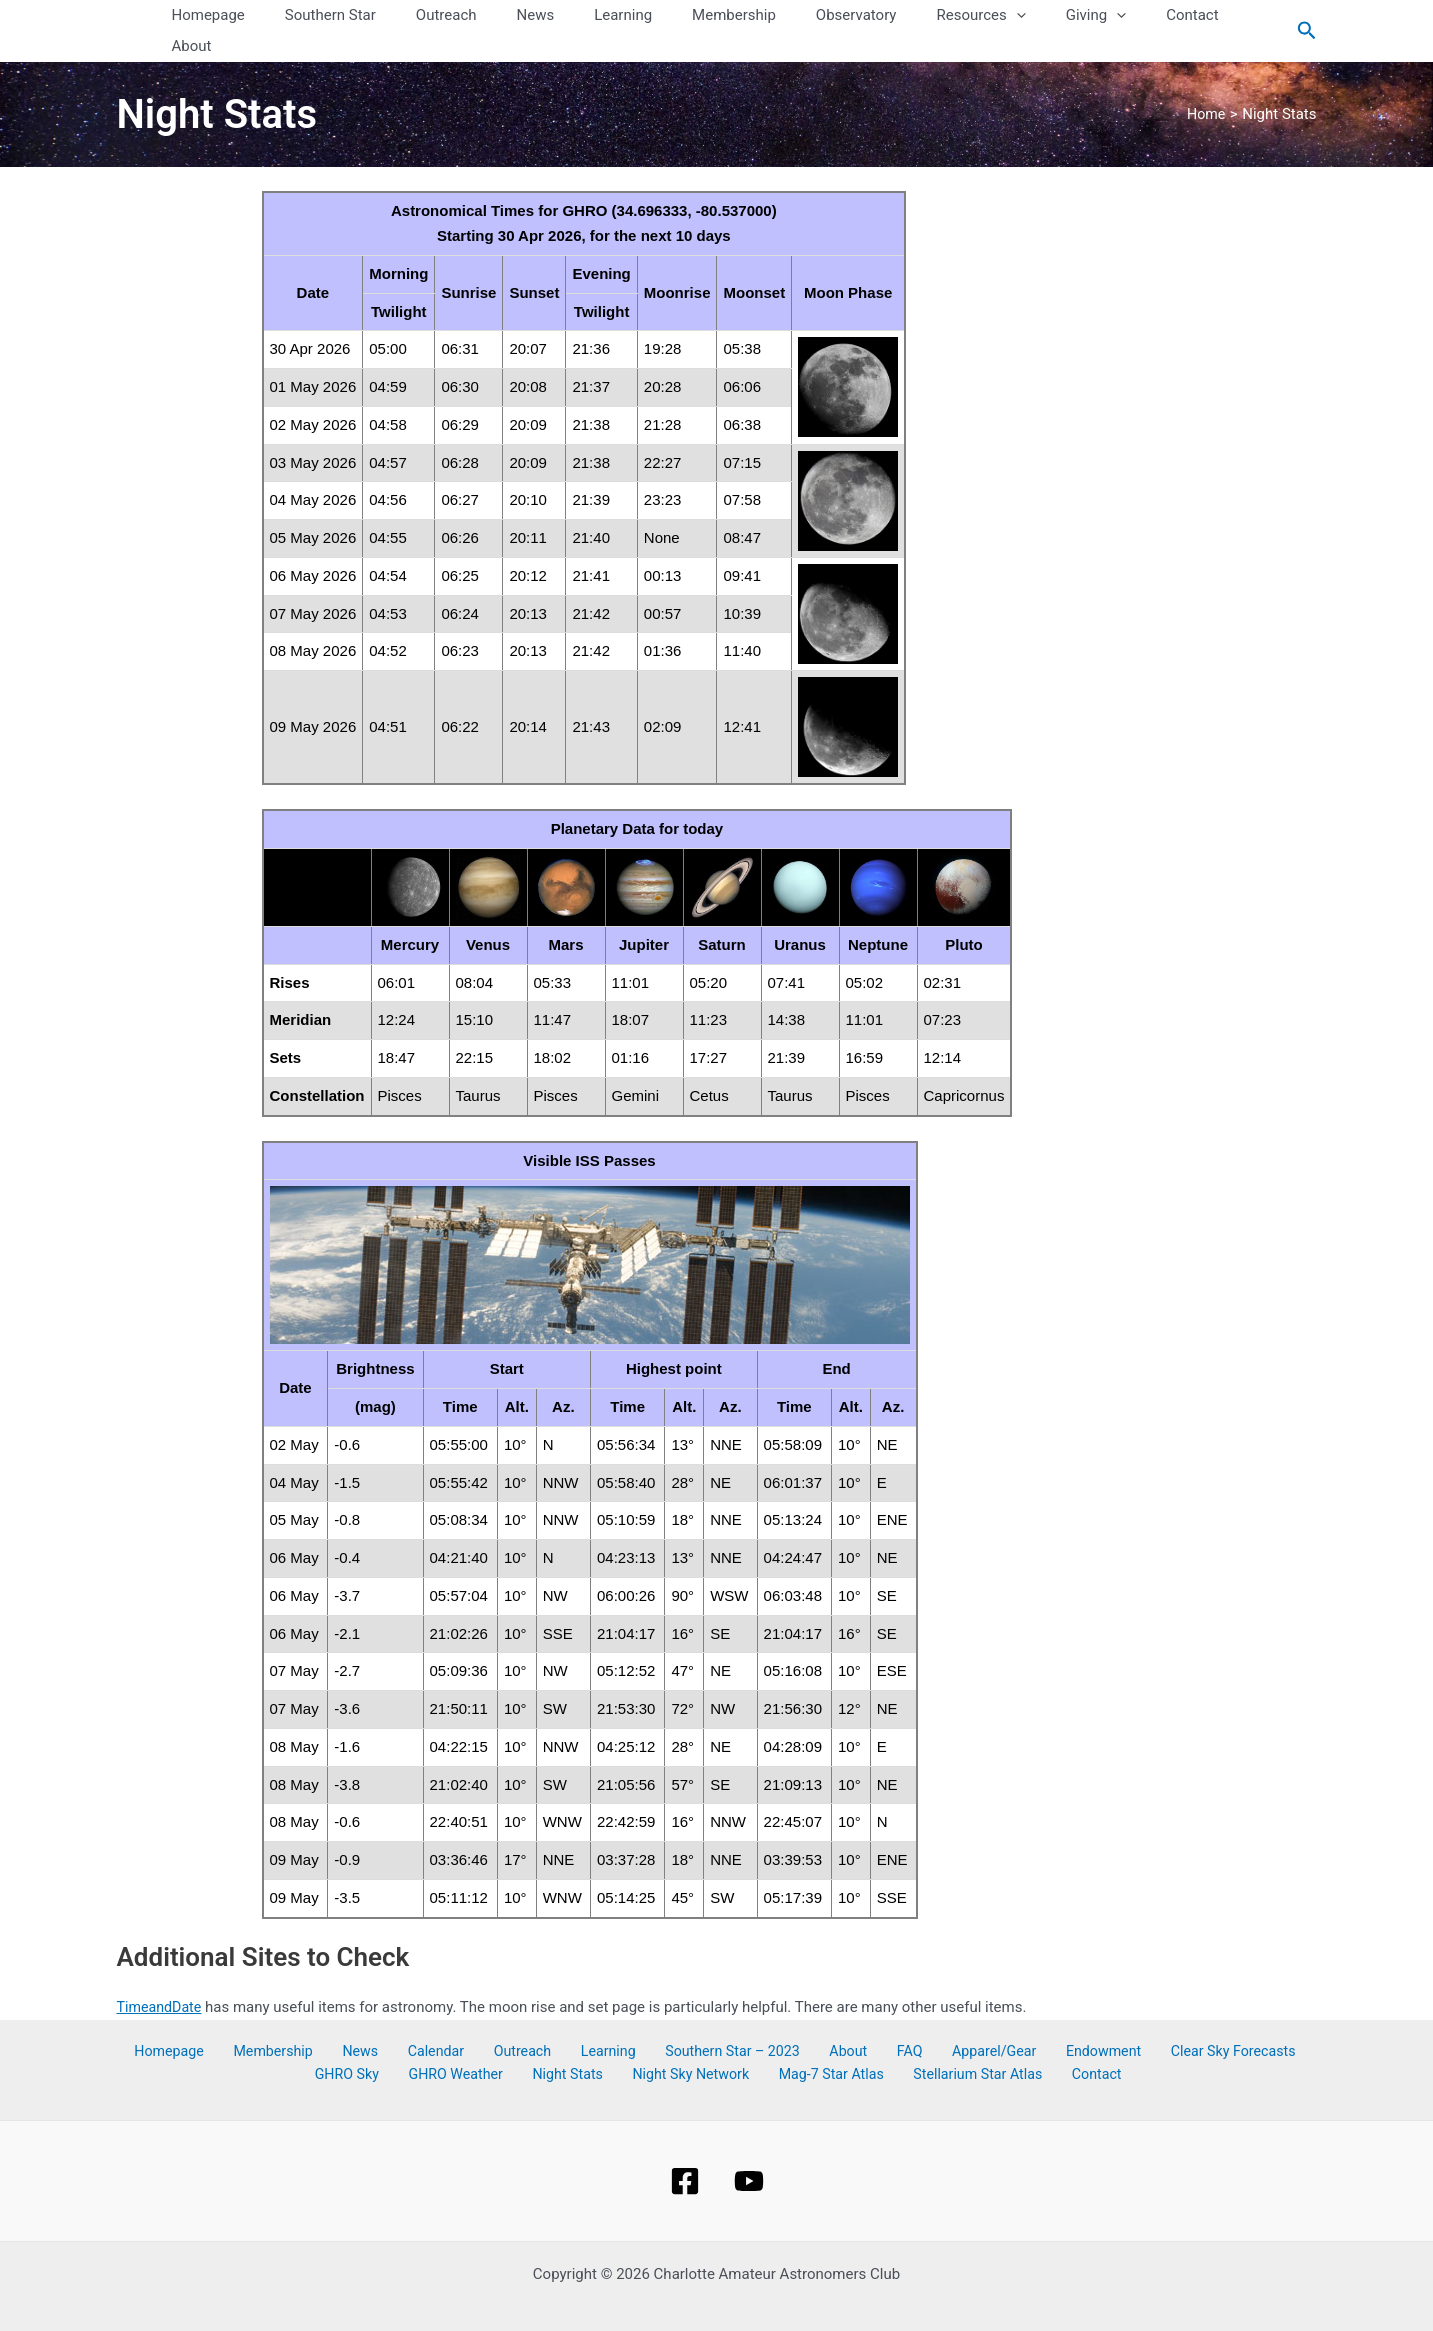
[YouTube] (749, 2150)
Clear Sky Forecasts (1129, 2021)
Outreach (492, 2021)
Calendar (418, 2021)
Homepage (184, 2021)
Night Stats (536, 2045)
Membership (278, 2021)
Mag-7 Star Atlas (782, 2045)
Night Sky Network (650, 2045)
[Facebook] (685, 2150)
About (788, 2021)
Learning (567, 2021)
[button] (1009, 15)
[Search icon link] (1307, 16)
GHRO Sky (1244, 2021)
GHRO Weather (435, 2045)
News (354, 2021)
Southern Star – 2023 (682, 2021)
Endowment (1008, 2021)
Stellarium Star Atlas (920, 2045)
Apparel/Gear (909, 2021)
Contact (1029, 2045)
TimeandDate (161, 1976)
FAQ (836, 2021)
